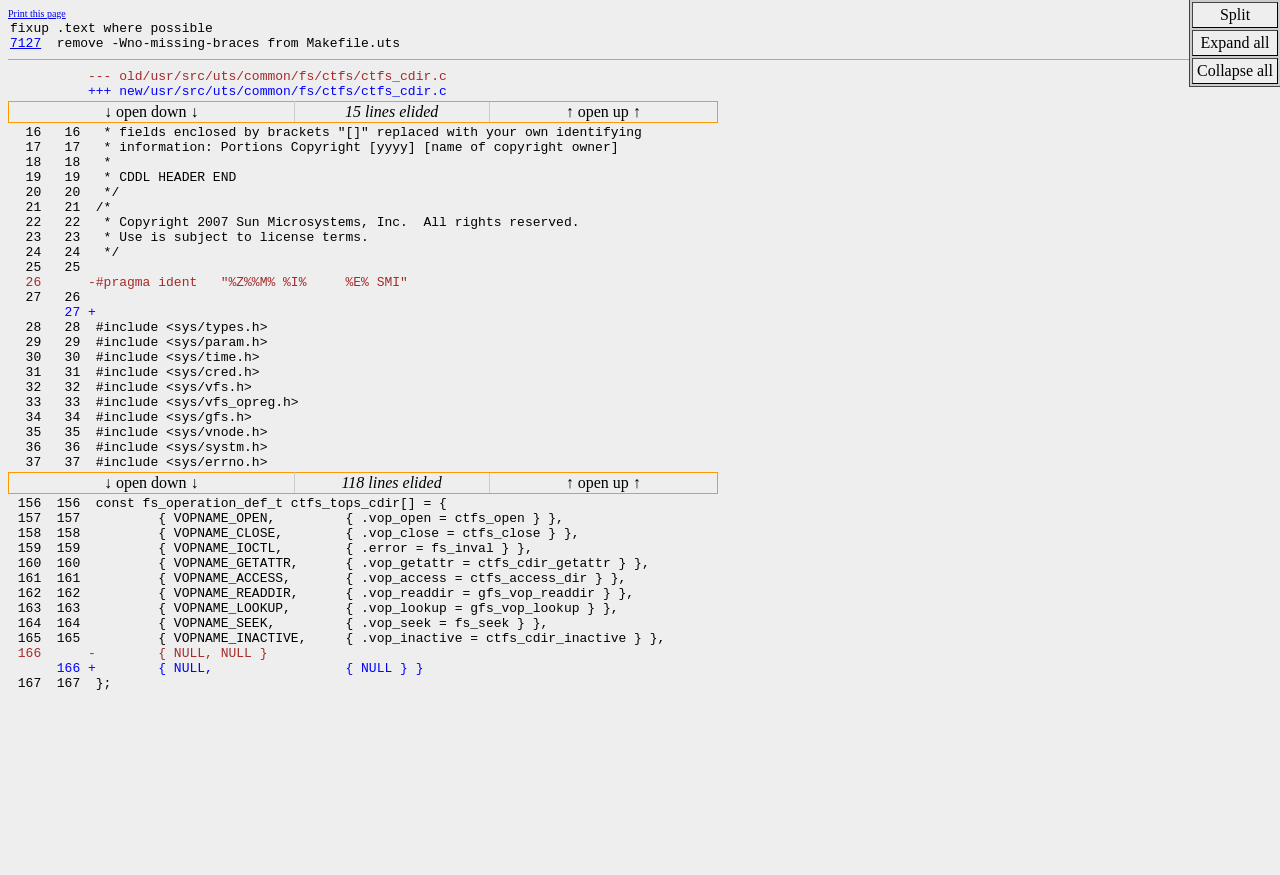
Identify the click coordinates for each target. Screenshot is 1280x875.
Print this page (37, 13)
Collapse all (1235, 70)
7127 (25, 48)
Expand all (1235, 42)
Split (1235, 14)
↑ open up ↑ (603, 123)
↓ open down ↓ (151, 123)
